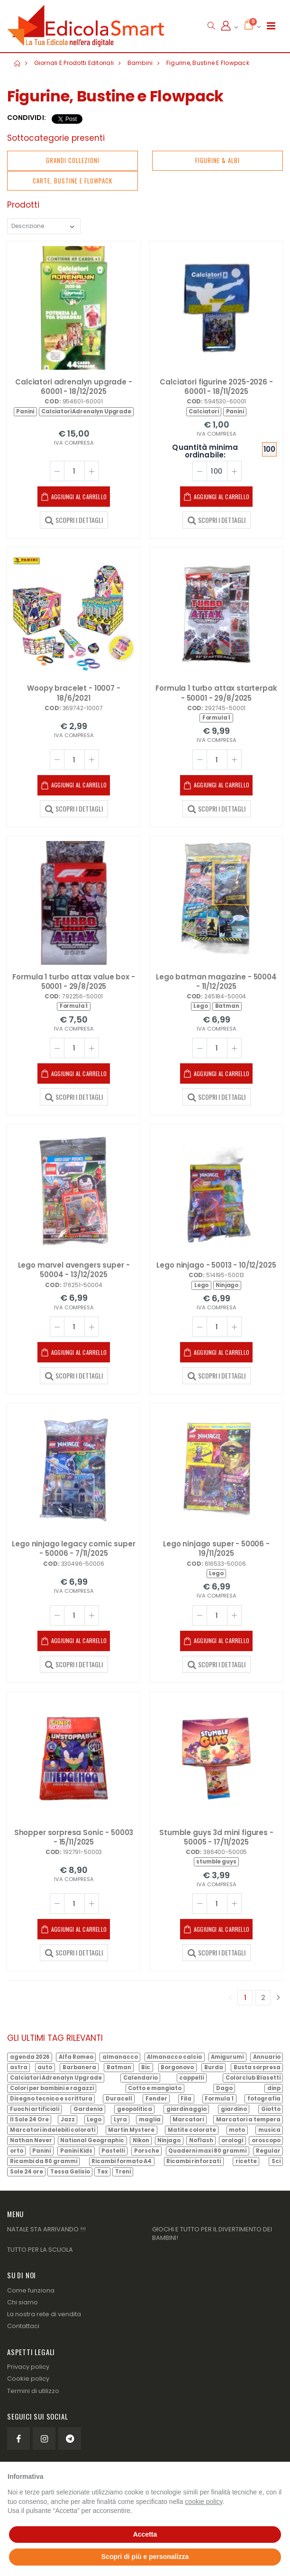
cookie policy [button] (203, 2501)
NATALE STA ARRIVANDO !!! (46, 2229)
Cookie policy (28, 2378)
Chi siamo (22, 2302)
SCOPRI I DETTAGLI (74, 519)
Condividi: (26, 117)
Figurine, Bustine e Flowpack (207, 63)
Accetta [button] (145, 2534)
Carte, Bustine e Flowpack (72, 180)
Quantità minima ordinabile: (205, 451)
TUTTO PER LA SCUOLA (40, 2249)
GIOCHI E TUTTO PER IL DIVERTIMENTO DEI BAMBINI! (212, 2233)
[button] (211, 26)
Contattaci (23, 2325)
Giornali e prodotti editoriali (74, 63)
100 (269, 449)
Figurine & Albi (217, 160)
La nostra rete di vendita (44, 2314)
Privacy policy (28, 2366)
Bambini (140, 63)
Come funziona (30, 2290)
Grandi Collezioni (73, 160)
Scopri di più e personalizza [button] (145, 2556)
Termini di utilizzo (33, 2390)
